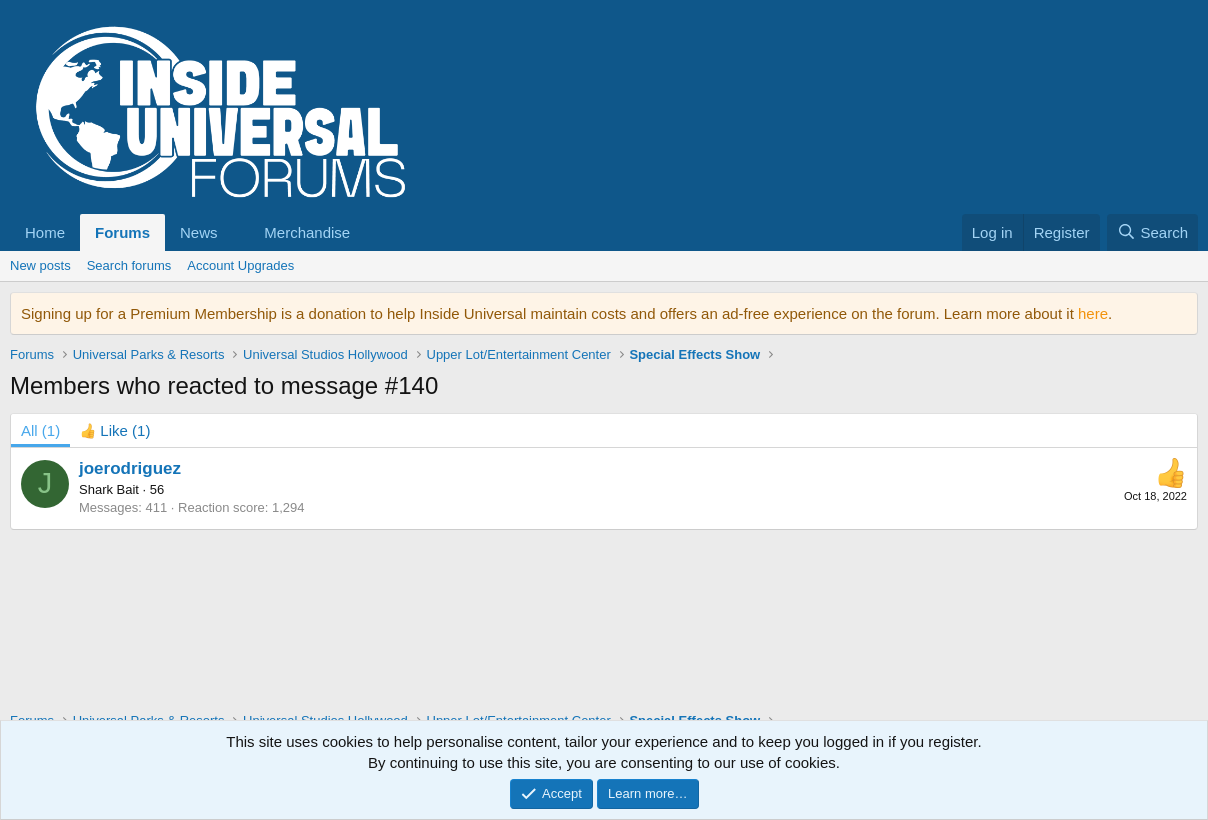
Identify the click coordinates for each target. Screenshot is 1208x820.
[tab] (115, 430)
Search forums (129, 265)
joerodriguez (130, 468)
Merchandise (307, 232)
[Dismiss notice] (1178, 313)
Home (45, 232)
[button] (207, 232)
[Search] (1152, 232)
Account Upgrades (240, 265)
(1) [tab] (40, 430)
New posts (40, 265)
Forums (122, 232)
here (1093, 313)
